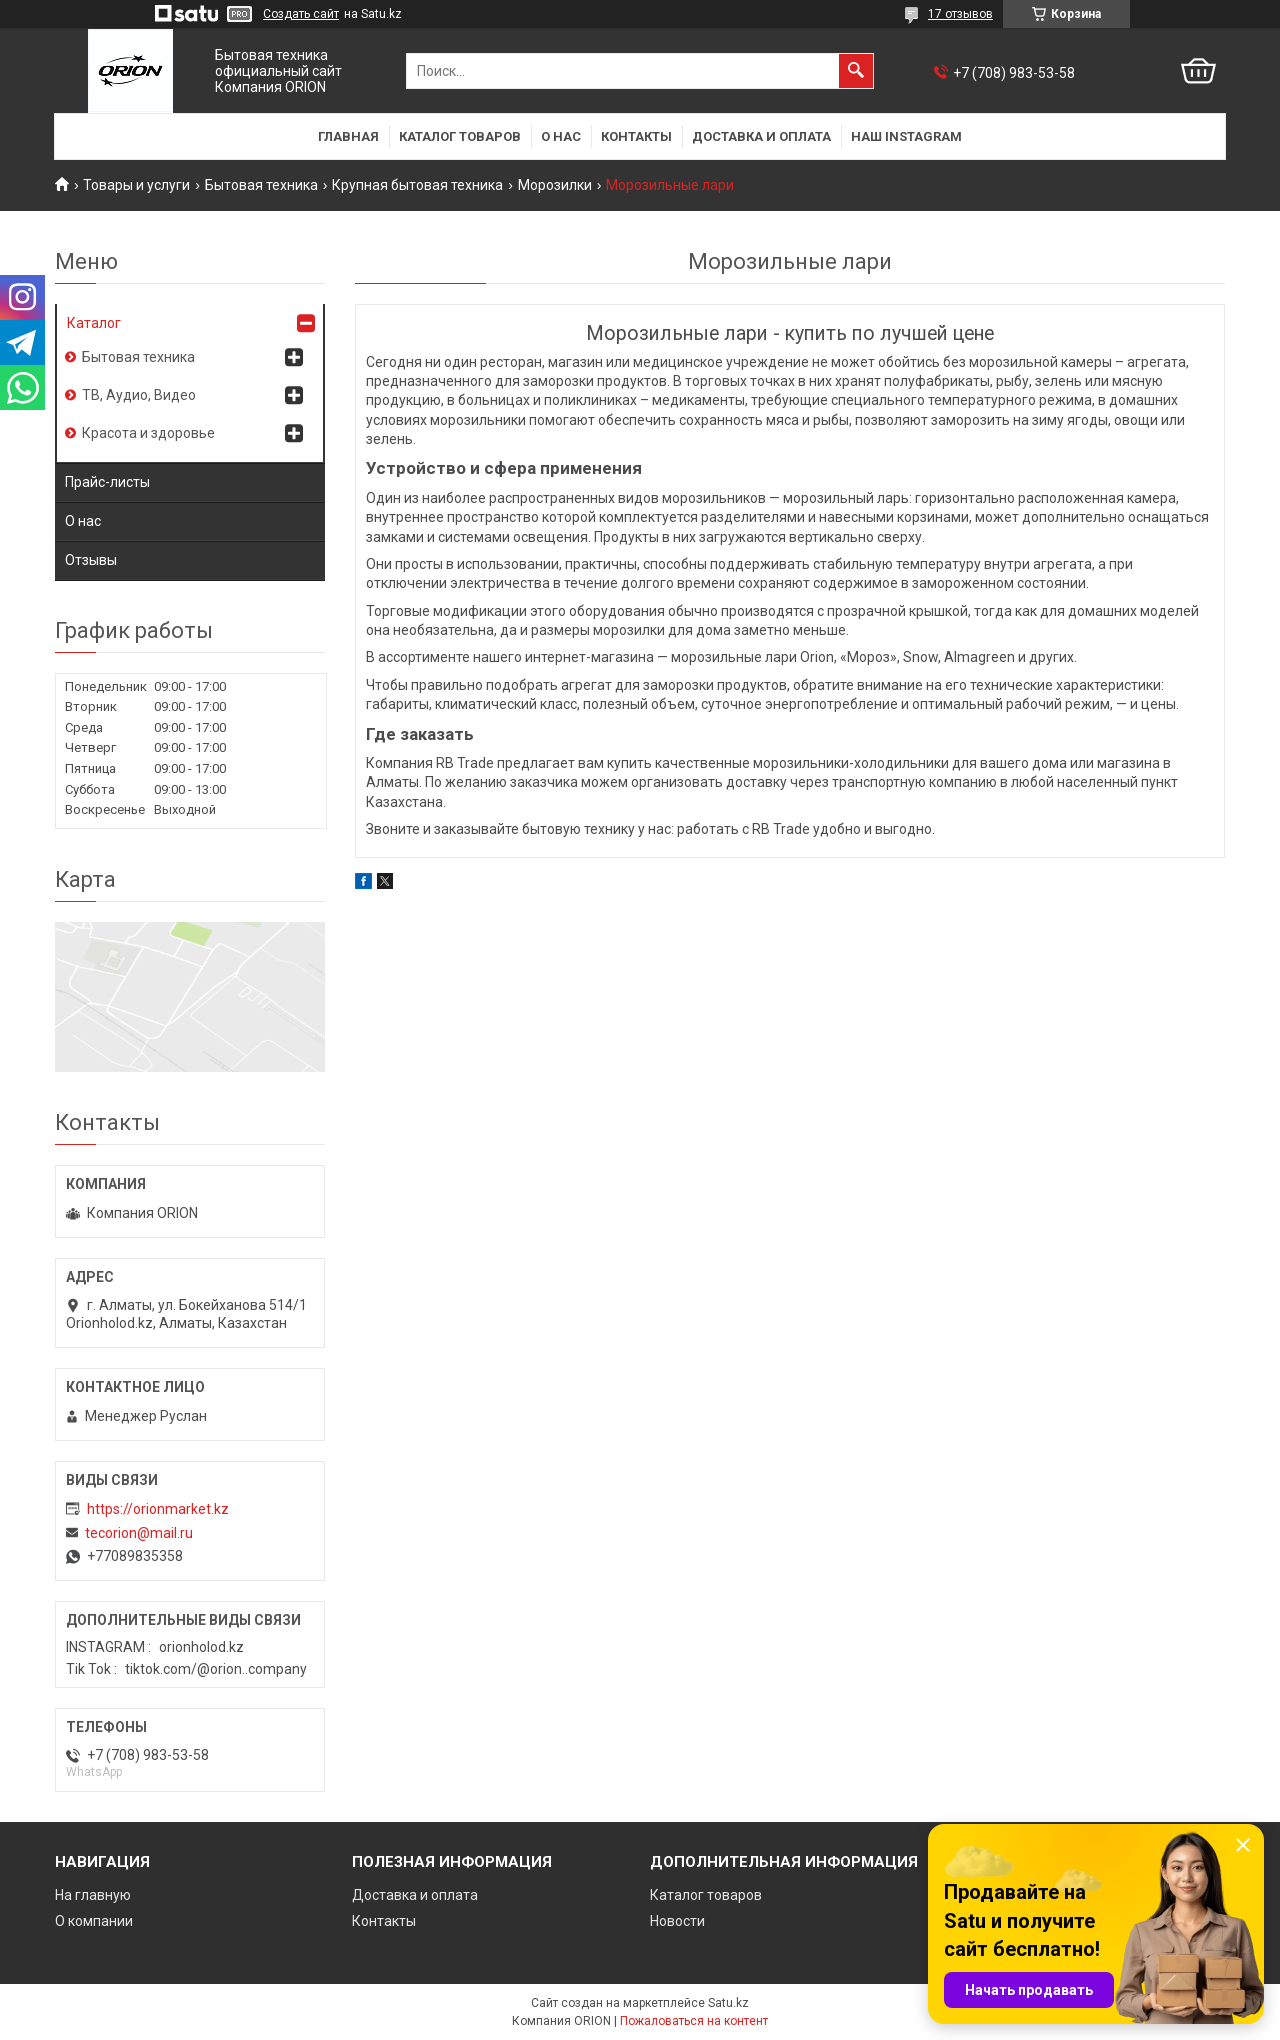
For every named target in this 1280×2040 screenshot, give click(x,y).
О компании (94, 1921)
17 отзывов (960, 14)
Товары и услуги (136, 185)
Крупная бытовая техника (417, 185)
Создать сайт (301, 14)
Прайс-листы (107, 482)
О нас (561, 136)
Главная (348, 136)
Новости (677, 1921)
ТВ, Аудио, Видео (139, 395)
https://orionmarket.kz (158, 1509)
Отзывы (91, 560)
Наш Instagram (906, 136)
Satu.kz (728, 2003)
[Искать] (856, 71)
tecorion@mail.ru (139, 1533)
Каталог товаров (460, 136)
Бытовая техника (261, 185)
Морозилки (555, 185)
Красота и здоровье (148, 433)
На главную (93, 1895)
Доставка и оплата (761, 136)
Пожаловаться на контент (694, 2021)
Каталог (94, 323)
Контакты (636, 136)
